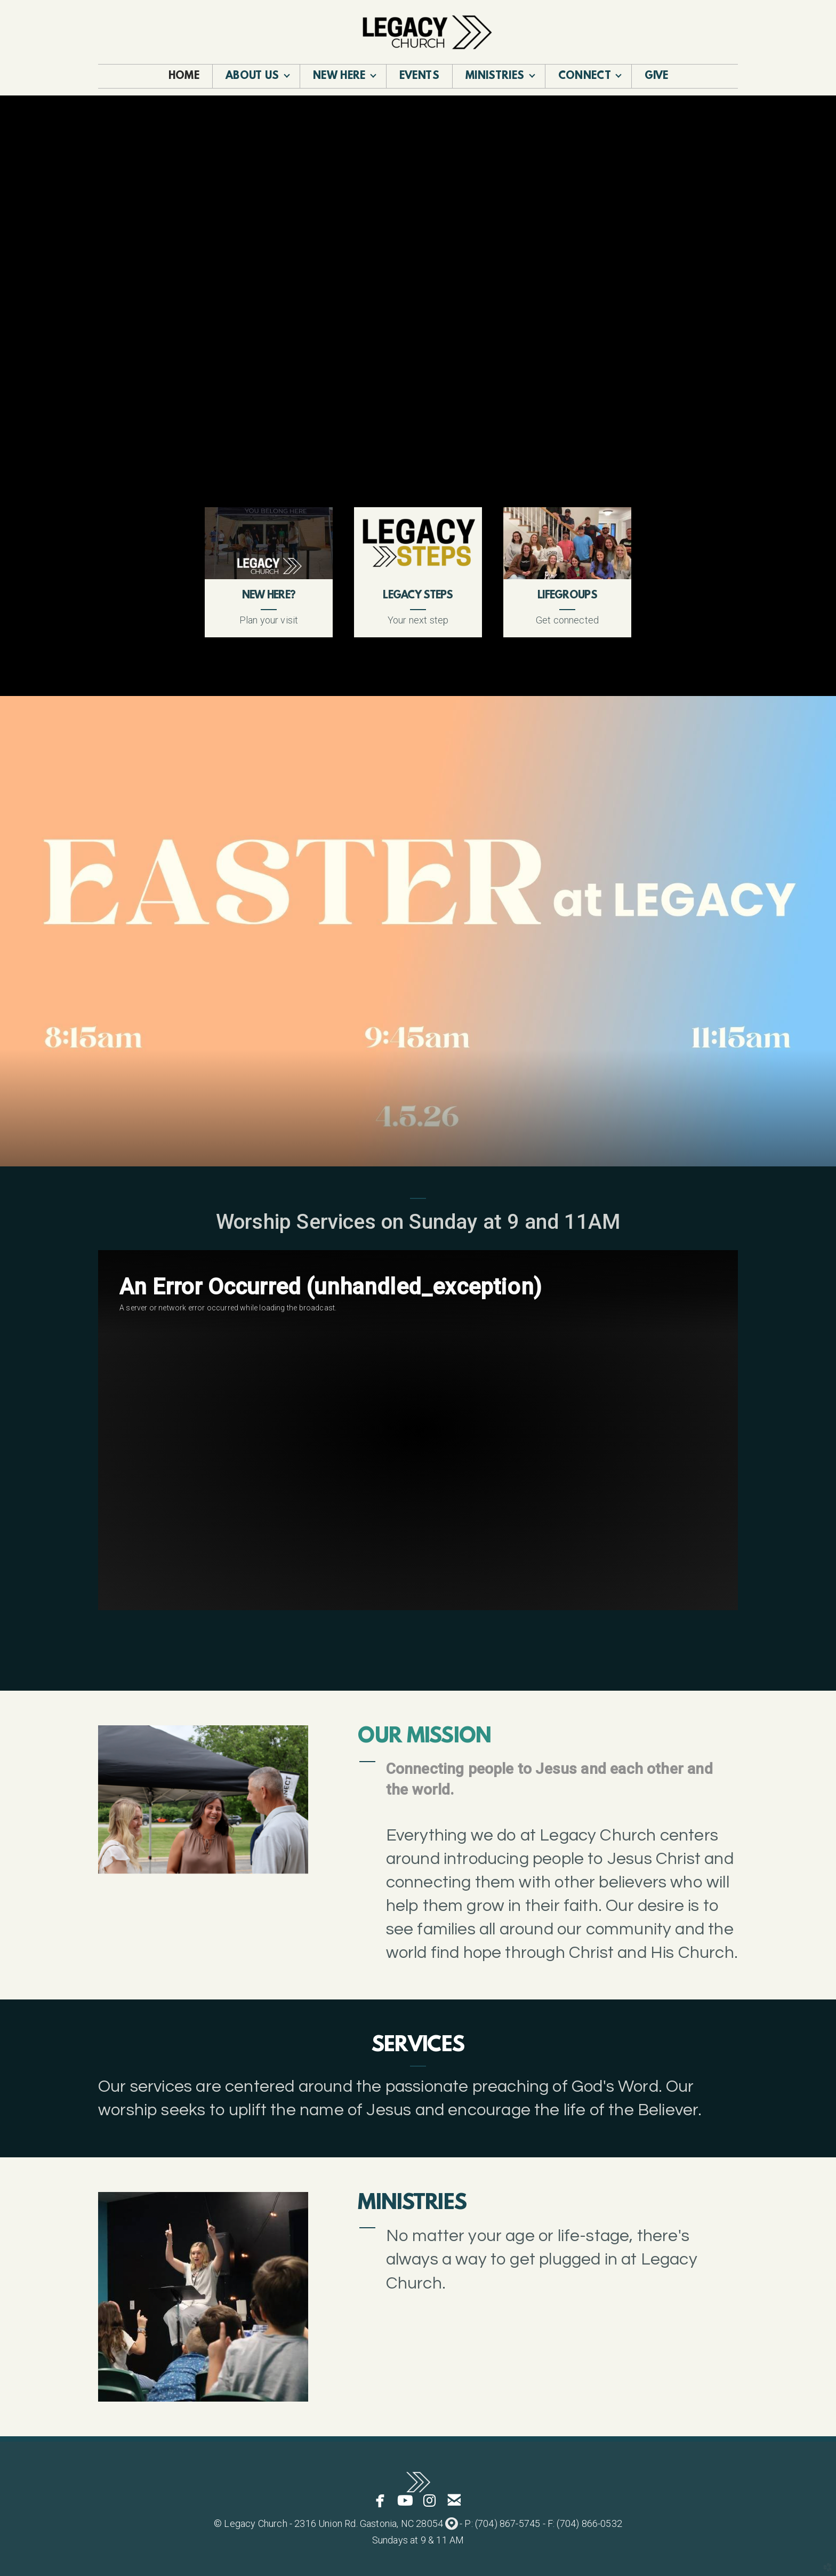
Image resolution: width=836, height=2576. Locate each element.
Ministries (412, 2204)
